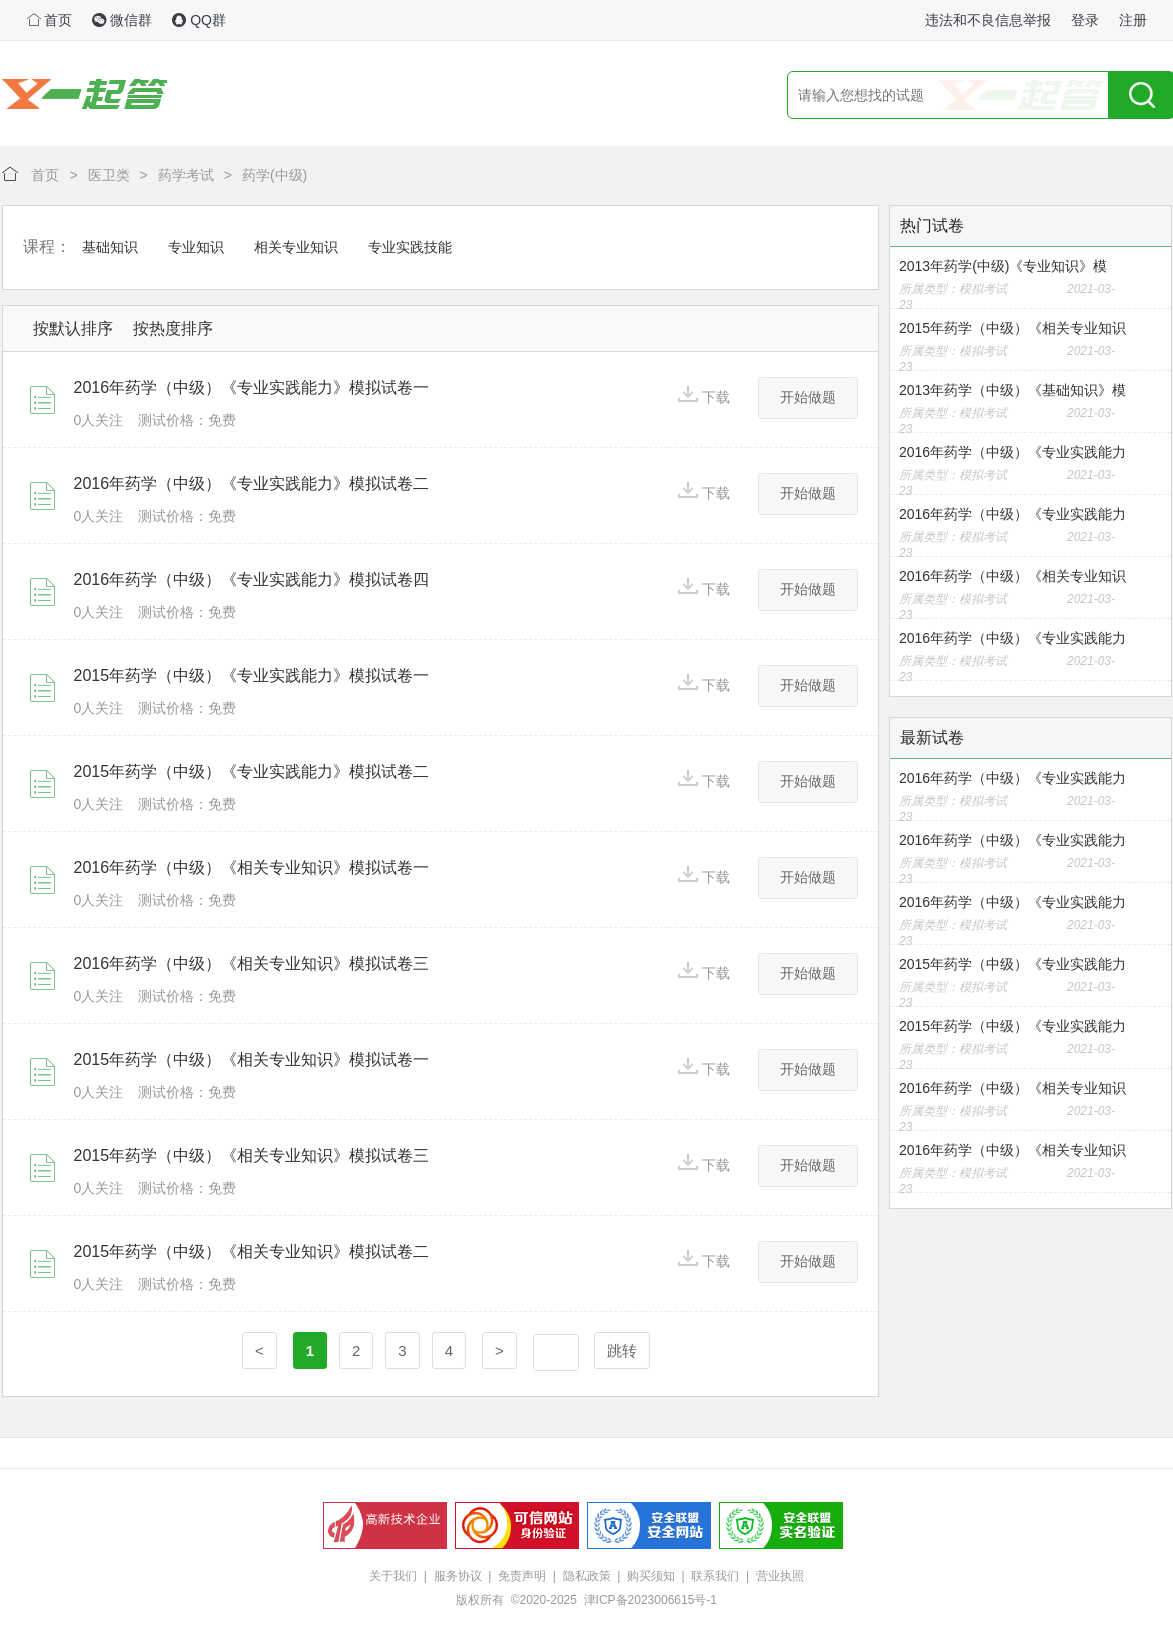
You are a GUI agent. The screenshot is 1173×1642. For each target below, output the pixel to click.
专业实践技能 (410, 247)
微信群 (122, 20)
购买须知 (651, 1576)
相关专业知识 (296, 247)
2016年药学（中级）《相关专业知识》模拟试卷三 (252, 963)
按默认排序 (73, 328)
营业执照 (780, 1576)
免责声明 (522, 1576)
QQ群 (199, 20)
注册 (1133, 20)
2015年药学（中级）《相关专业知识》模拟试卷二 (252, 1251)
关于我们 (393, 1576)
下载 (704, 395)
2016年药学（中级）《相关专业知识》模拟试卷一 (252, 867)
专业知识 (196, 247)
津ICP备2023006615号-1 (650, 1600)
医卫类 (109, 175)
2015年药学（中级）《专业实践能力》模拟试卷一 (252, 675)
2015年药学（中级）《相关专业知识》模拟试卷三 (252, 1155)
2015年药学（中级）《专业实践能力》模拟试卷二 (252, 771)
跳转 (622, 1350)
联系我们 (715, 1576)
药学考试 (186, 175)
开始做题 (808, 397)
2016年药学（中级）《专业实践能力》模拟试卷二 (252, 483)
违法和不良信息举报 (988, 20)
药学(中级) (274, 175)
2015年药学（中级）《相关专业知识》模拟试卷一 (252, 1059)
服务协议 (458, 1576)
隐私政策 (587, 1576)
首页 (50, 20)
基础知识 (110, 247)
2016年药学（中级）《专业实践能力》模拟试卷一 (252, 387)
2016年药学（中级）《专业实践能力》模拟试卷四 (252, 579)
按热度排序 (173, 328)
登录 (1085, 20)
